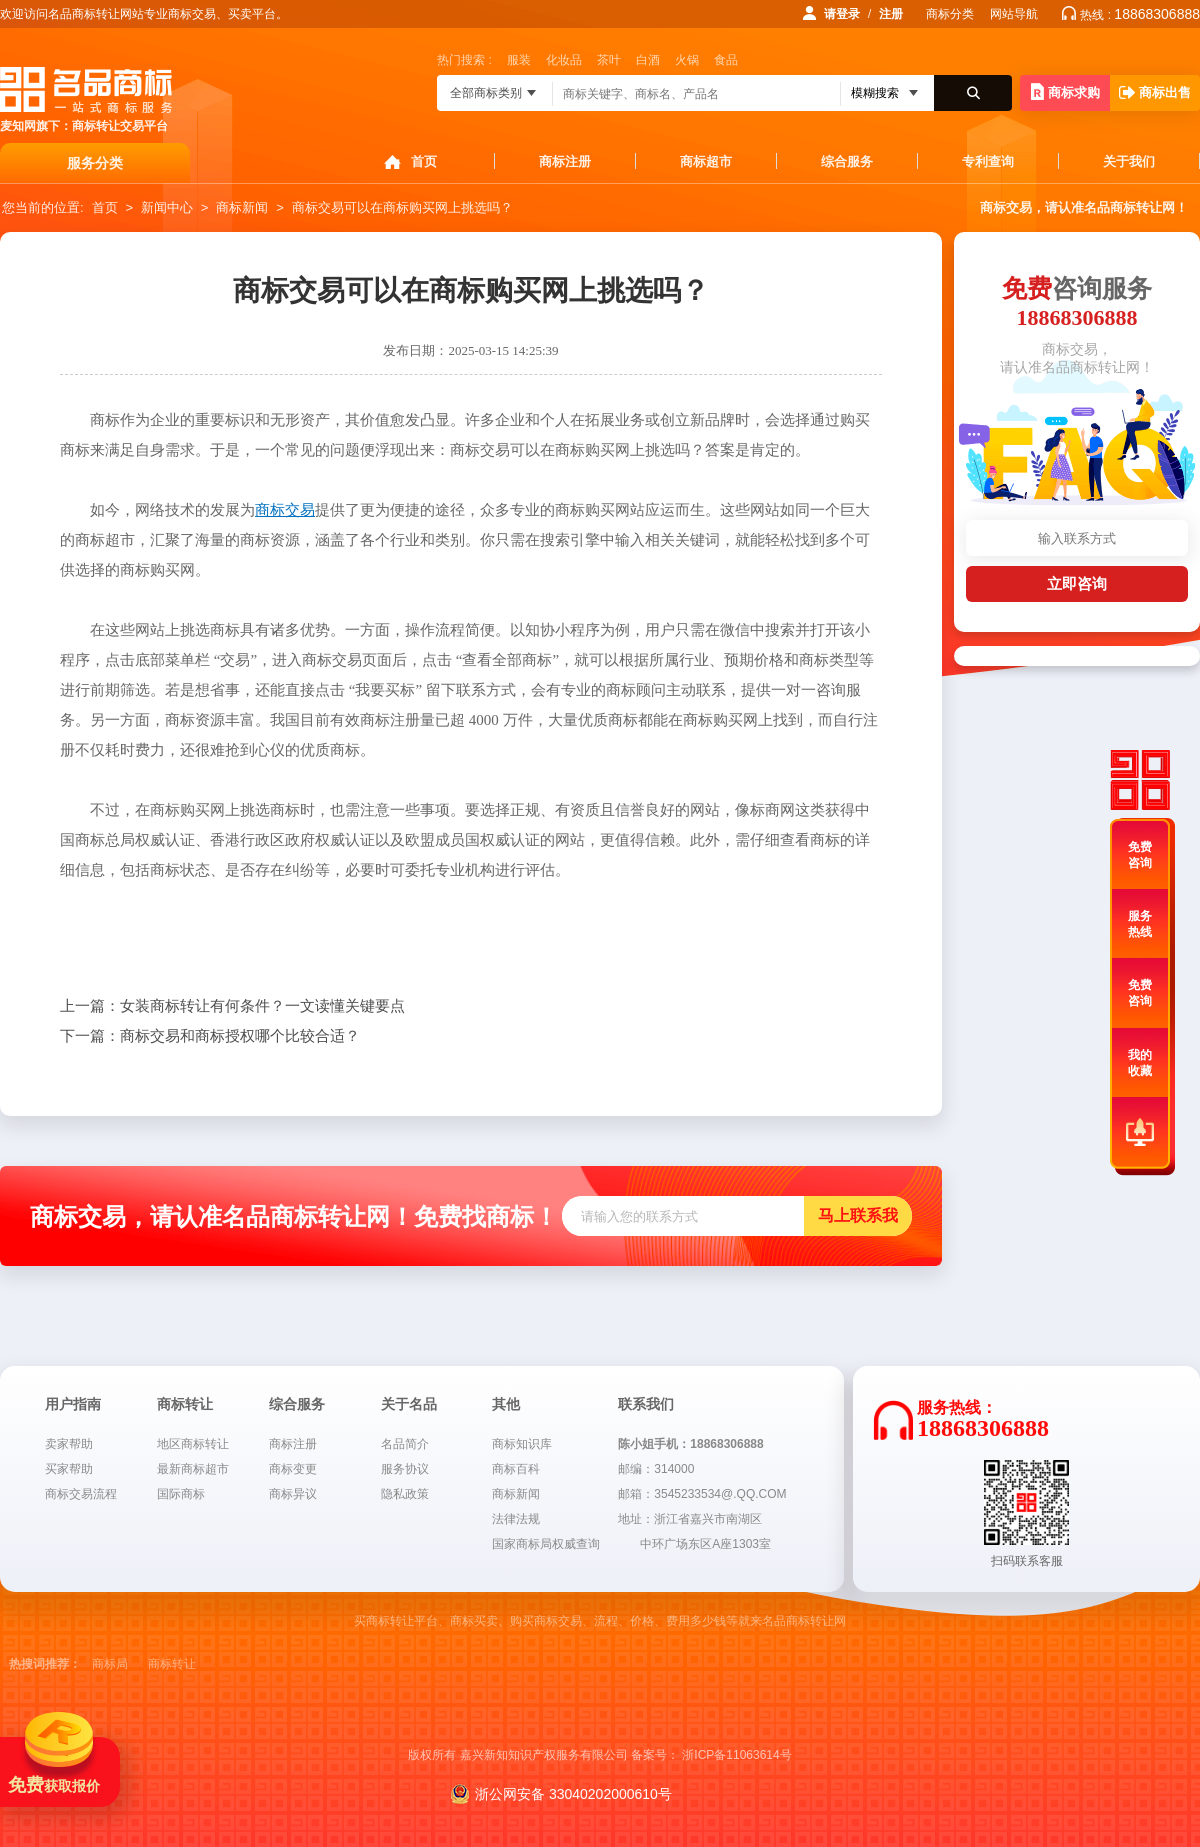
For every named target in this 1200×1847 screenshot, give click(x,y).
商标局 (110, 1664)
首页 (424, 161)
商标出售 (1155, 92)
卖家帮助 (69, 1444)
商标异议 (293, 1494)
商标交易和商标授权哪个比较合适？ (210, 1036)
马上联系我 (858, 1215)
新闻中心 (167, 207)
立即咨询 (1077, 583)
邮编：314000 (656, 1469)
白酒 (648, 60)
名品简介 (405, 1444)
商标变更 (293, 1469)
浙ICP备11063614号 (736, 1755)
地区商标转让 (193, 1444)
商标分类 (950, 14)
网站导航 (1014, 14)
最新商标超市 (193, 1469)
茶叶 (609, 60)
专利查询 (988, 161)
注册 (891, 14)
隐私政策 (405, 1494)
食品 (726, 60)
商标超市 (706, 161)
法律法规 (516, 1519)
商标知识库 (522, 1444)
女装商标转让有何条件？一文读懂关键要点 (232, 1006)
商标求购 (1065, 91)
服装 (519, 60)
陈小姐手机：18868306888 (690, 1444)
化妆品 (564, 60)
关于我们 (1129, 161)
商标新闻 (242, 207)
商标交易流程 (81, 1494)
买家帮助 (69, 1469)
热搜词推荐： (45, 1664)
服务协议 (405, 1469)
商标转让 (172, 1664)
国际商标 (181, 1494)
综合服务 (847, 161)
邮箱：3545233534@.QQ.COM (702, 1494)
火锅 (687, 60)
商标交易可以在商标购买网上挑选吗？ (402, 207)
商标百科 (516, 1469)
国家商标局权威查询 (546, 1544)
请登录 (842, 14)
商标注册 (565, 161)
